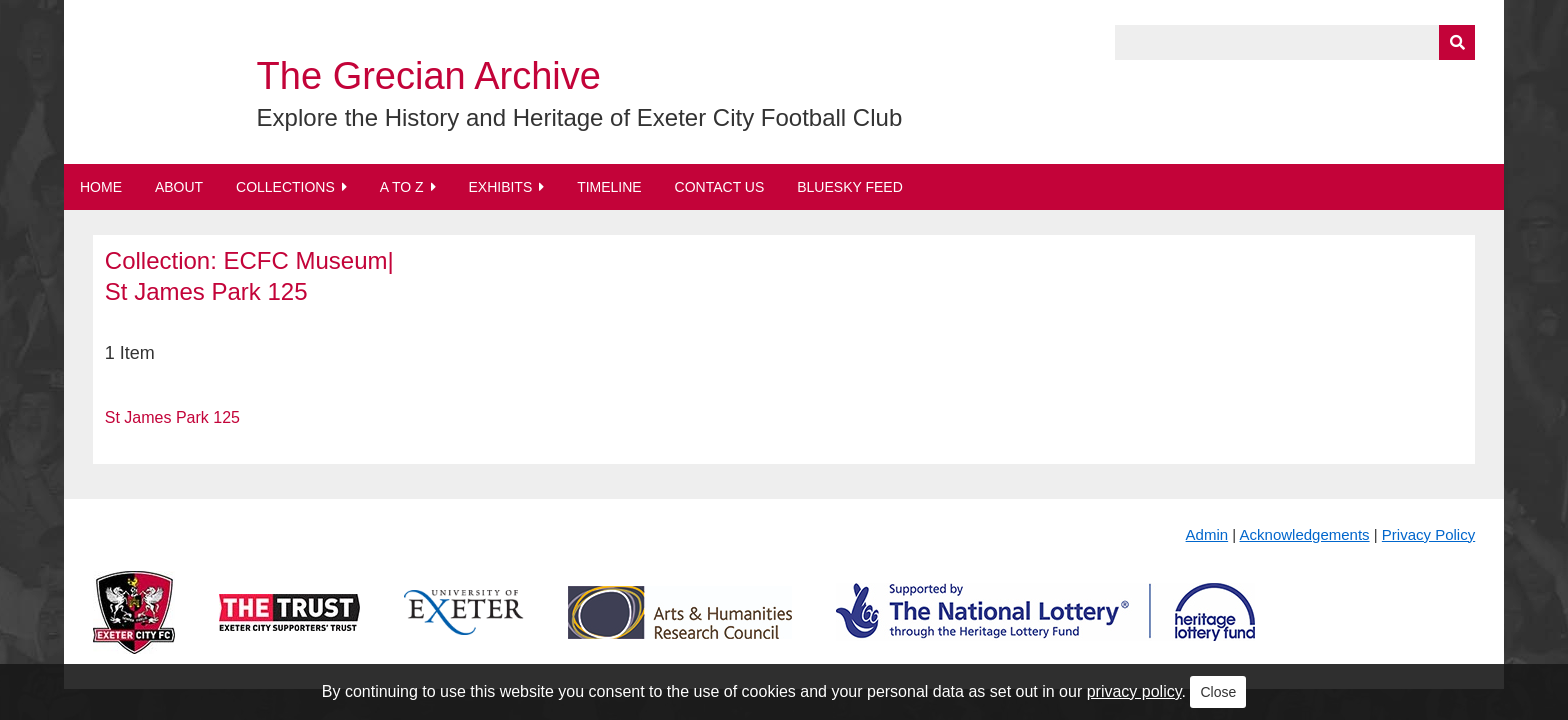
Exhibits (500, 187)
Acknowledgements (1305, 534)
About (179, 187)
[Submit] (1457, 42)
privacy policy (1134, 691)
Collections (285, 187)
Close (1218, 692)
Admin (1207, 534)
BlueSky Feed (850, 187)
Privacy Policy (1428, 534)
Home (101, 187)
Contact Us (720, 187)
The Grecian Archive (429, 76)
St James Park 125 (172, 417)
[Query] (1295, 42)
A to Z (402, 187)
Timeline (609, 187)
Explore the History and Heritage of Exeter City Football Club (580, 117)
